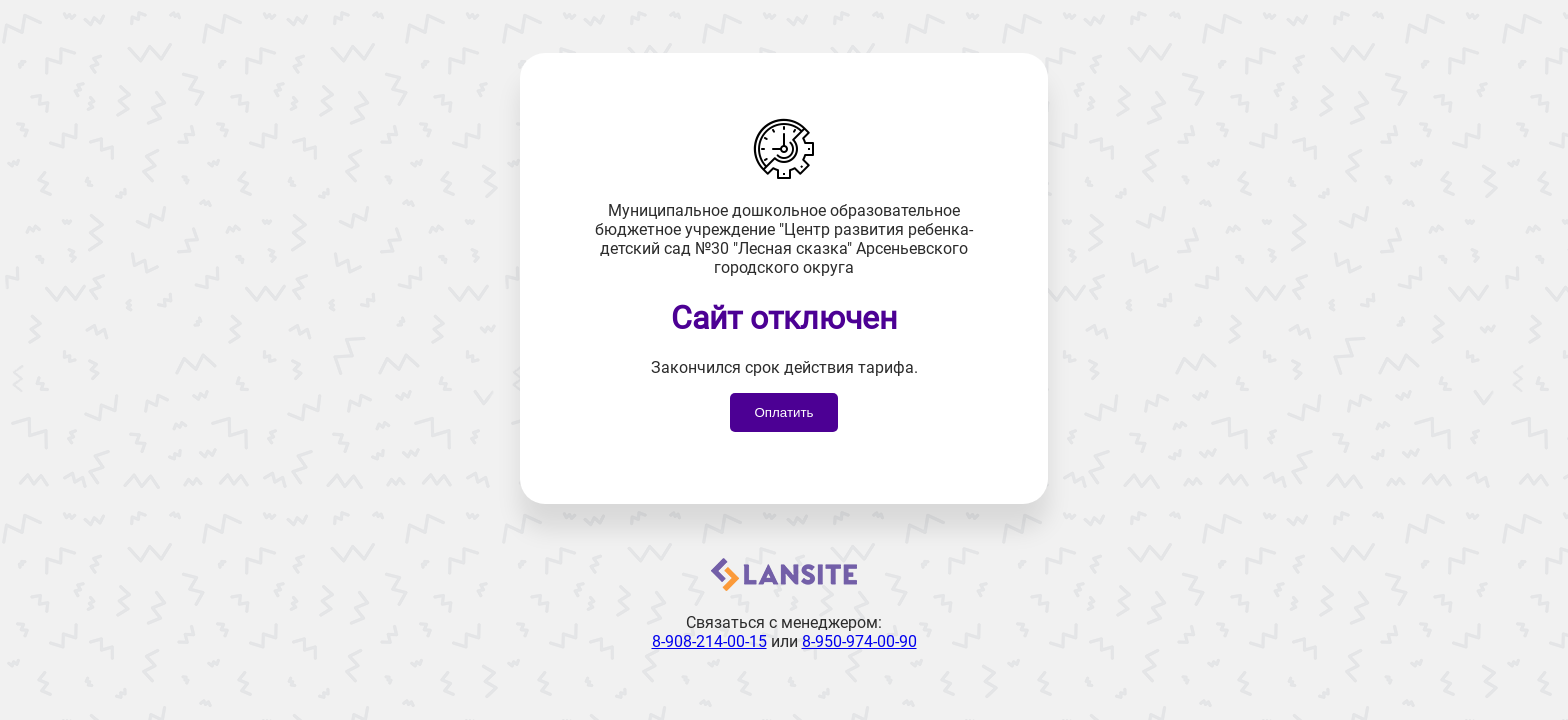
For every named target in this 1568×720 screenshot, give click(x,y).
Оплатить (783, 412)
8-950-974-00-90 (859, 641)
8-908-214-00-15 (709, 641)
